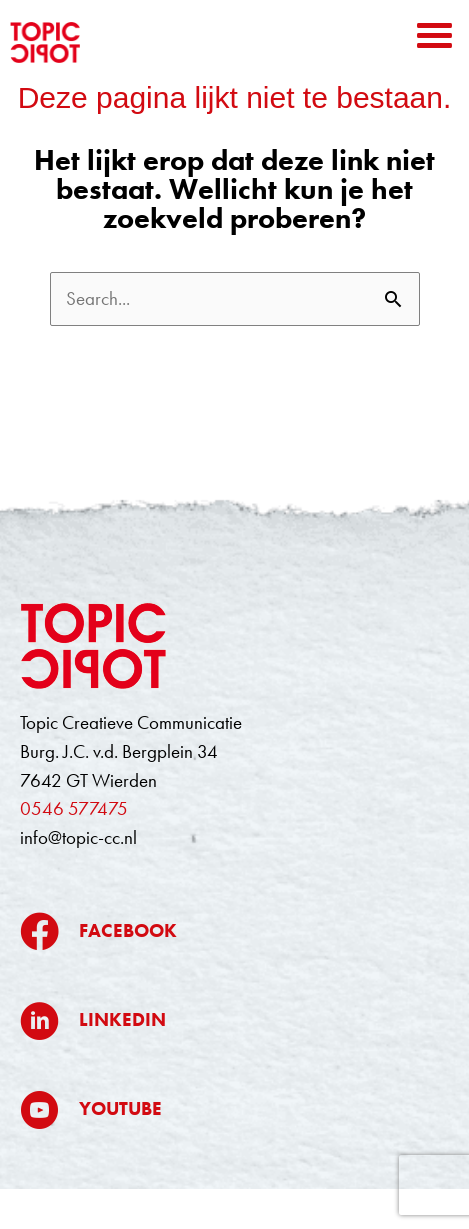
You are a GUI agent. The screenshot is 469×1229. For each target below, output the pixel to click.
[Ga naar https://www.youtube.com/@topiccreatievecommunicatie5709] (234, 1109)
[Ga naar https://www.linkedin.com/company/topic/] (234, 1020)
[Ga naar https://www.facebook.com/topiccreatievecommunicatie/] (234, 931)
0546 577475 (74, 808)
